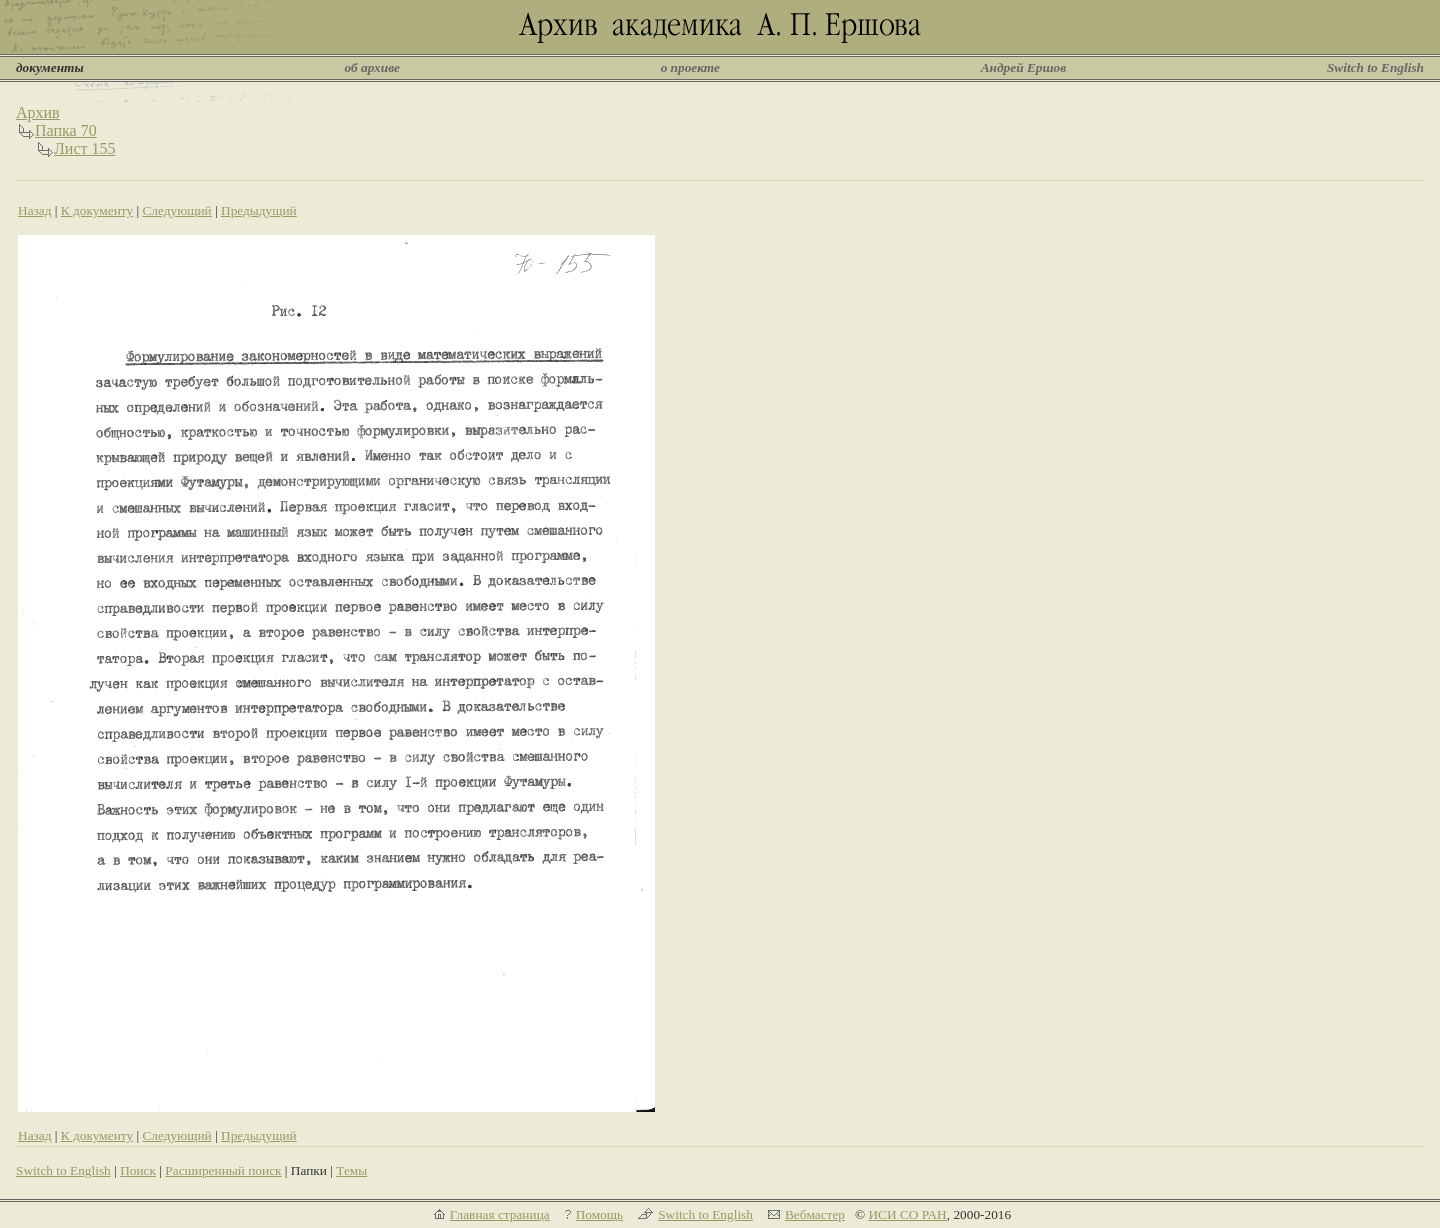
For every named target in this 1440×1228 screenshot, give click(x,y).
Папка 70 (66, 130)
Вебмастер (815, 1214)
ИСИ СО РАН (907, 1214)
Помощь (599, 1214)
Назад (35, 210)
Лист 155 (85, 148)
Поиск (138, 1170)
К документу (97, 210)
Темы (351, 1170)
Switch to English (1375, 67)
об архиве (372, 67)
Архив (38, 112)
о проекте (690, 67)
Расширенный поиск (223, 1170)
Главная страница (500, 1214)
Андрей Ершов (1024, 67)
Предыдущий (259, 210)
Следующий (176, 210)
